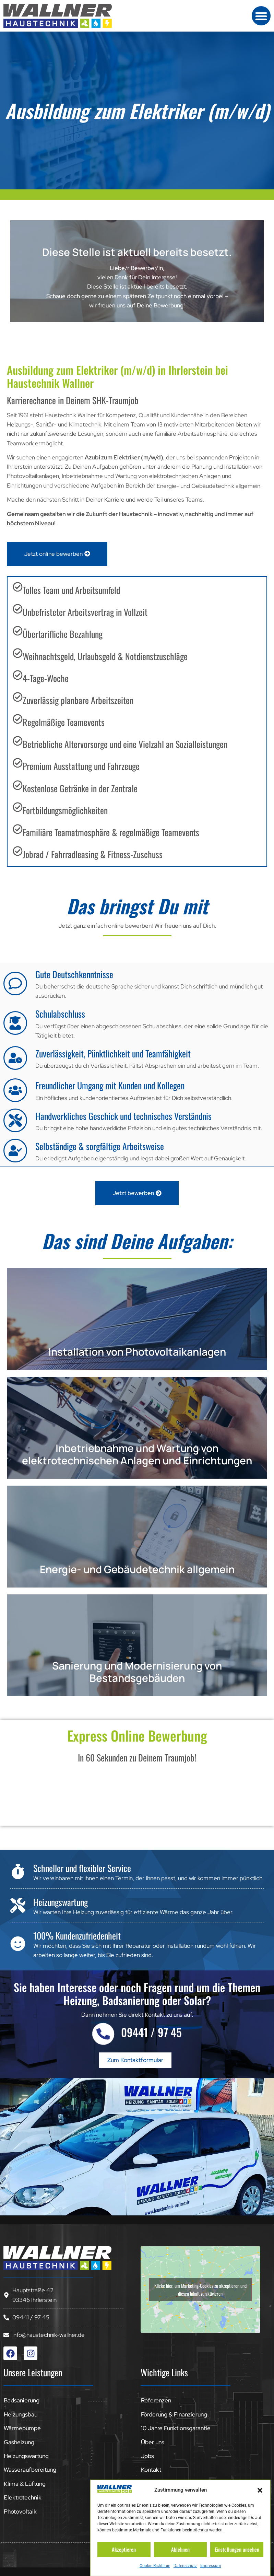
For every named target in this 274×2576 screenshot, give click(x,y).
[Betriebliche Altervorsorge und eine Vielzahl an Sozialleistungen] (18, 741)
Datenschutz (185, 2565)
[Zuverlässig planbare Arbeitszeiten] (18, 697)
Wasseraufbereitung (30, 2469)
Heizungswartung (26, 2456)
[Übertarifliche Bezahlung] (18, 631)
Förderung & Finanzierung (174, 2414)
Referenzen (156, 2400)
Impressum (210, 2565)
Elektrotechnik (22, 2497)
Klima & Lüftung (25, 2483)
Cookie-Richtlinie (155, 2565)
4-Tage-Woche (46, 678)
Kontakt (151, 2469)
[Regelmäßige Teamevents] (18, 719)
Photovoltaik (20, 2511)
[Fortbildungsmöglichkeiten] (18, 807)
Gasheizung (19, 2442)
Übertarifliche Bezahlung (63, 634)
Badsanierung (21, 2400)
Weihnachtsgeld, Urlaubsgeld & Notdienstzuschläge (105, 656)
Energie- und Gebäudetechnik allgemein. (209, 486)
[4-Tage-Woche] (18, 675)
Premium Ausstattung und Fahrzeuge (81, 766)
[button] (260, 2490)
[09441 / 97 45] (103, 2034)
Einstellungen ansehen (237, 2549)
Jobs (147, 2456)
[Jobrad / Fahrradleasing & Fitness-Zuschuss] (18, 851)
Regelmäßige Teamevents (64, 722)
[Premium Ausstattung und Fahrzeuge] (18, 763)
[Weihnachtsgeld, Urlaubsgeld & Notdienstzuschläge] (18, 653)
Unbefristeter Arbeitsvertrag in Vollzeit (85, 612)
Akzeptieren (124, 2549)
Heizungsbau (20, 2414)
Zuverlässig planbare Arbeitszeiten (78, 700)
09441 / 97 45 (151, 2032)
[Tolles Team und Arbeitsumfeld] (18, 587)
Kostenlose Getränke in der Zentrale (80, 788)
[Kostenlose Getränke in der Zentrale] (18, 785)
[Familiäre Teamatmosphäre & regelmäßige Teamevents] (18, 829)
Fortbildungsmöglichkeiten (65, 810)
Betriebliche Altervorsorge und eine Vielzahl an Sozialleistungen (125, 744)
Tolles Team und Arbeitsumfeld (71, 590)
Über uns (152, 2442)
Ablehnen (180, 2549)
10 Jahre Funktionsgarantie (176, 2428)
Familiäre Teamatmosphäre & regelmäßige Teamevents (111, 832)
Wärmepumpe (22, 2428)
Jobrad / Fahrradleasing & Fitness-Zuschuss (93, 854)
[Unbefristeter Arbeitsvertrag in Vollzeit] (18, 609)
